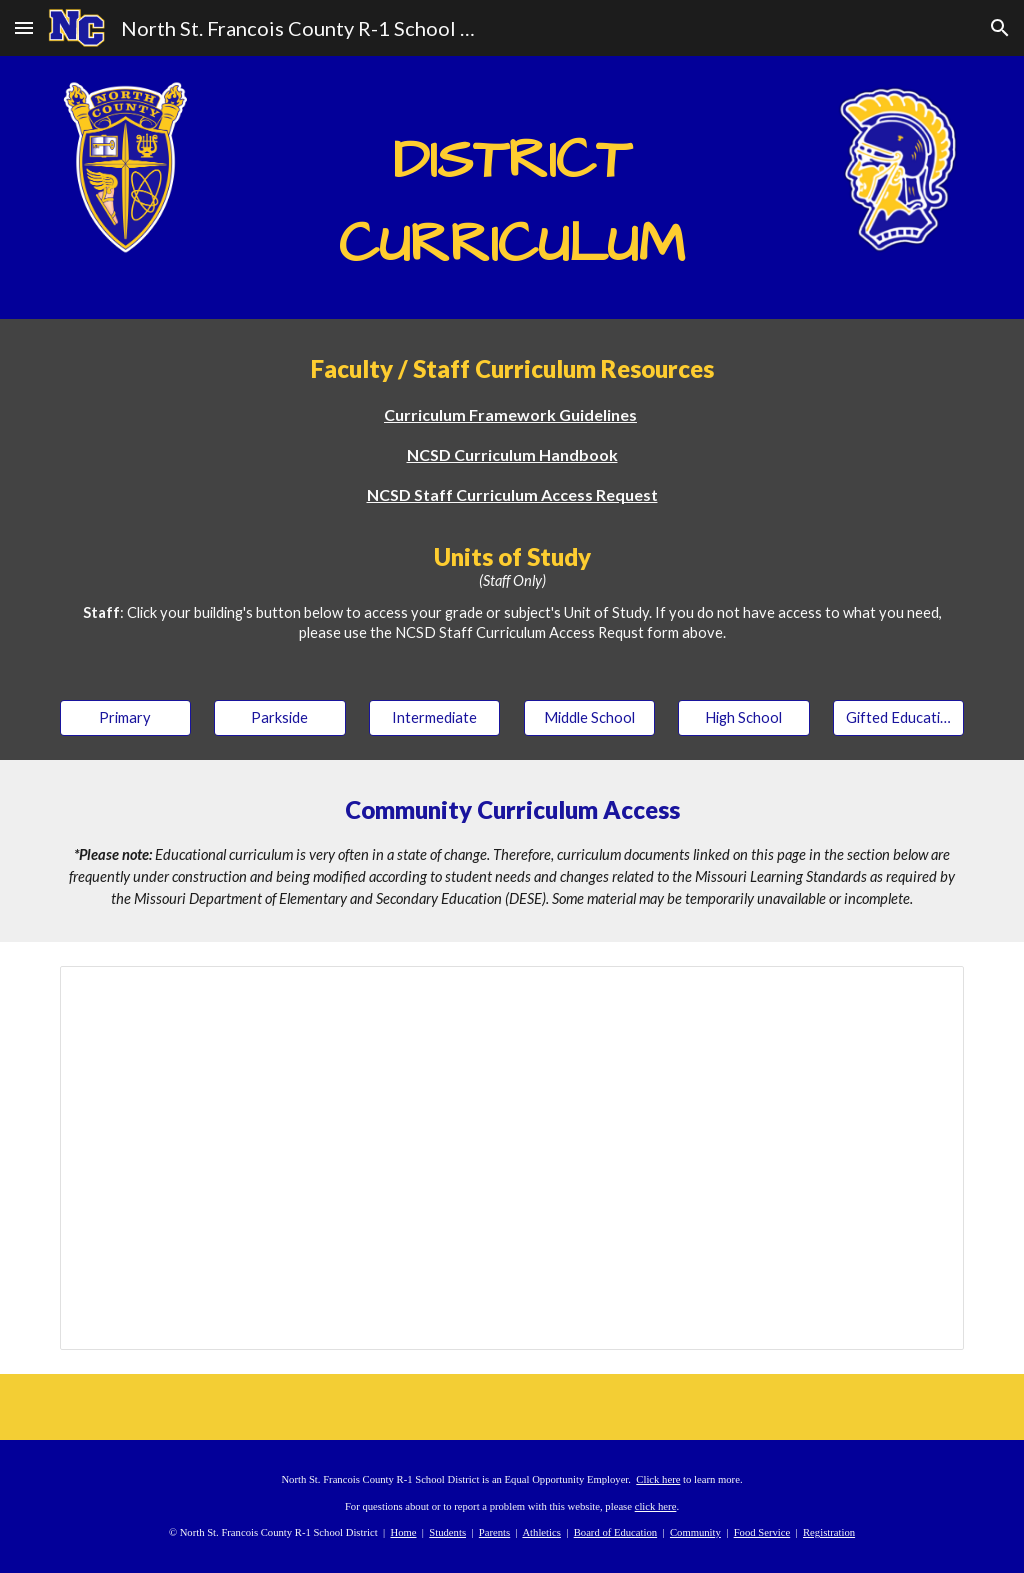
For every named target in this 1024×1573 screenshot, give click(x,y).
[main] (511, 187)
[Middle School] (589, 717)
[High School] (743, 717)
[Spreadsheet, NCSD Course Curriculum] (512, 1158)
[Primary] (125, 717)
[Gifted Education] (898, 717)
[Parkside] (279, 717)
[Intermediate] (434, 717)
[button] (24, 27)
